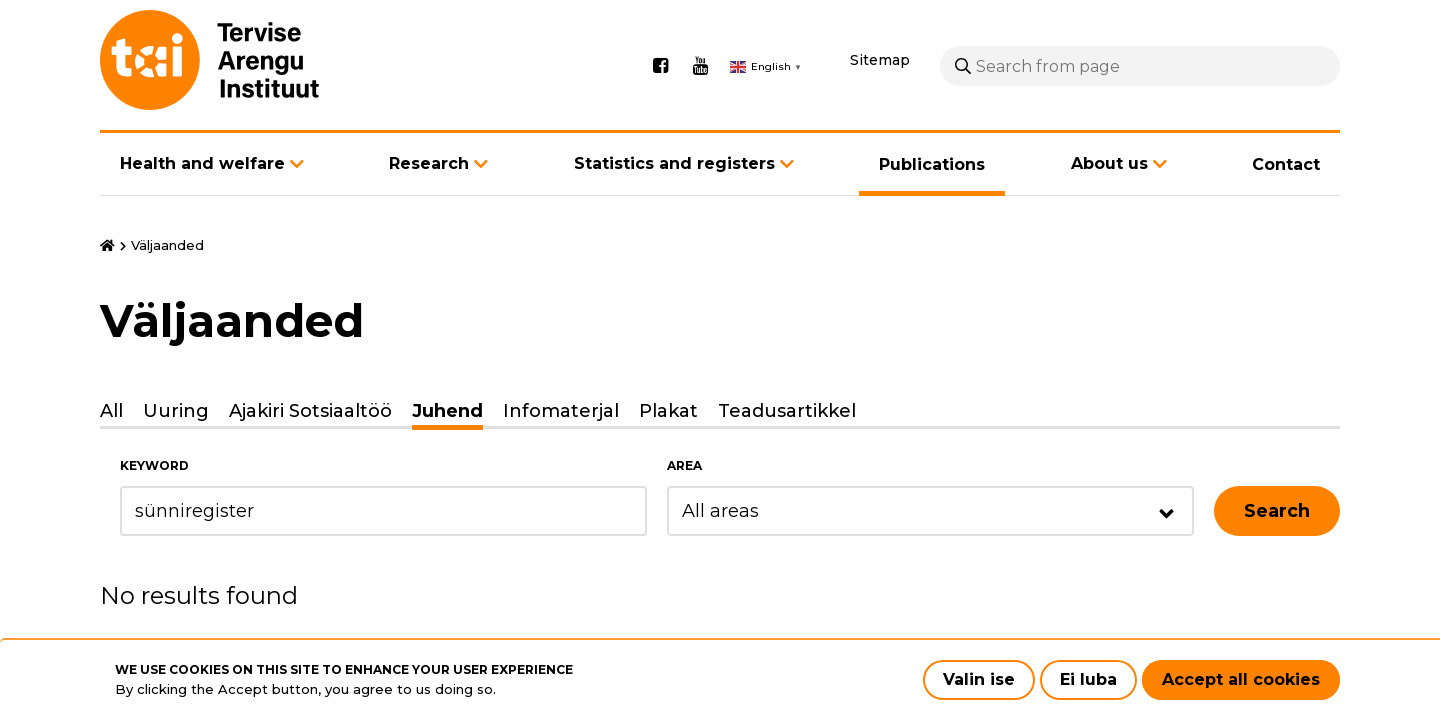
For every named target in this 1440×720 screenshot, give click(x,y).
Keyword (154, 465)
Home (107, 246)
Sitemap (880, 60)
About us (1109, 163)
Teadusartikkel (787, 411)
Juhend (447, 411)
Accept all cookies (1241, 679)
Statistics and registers (674, 163)
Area (684, 465)
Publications (932, 164)
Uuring (176, 411)
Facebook (660, 66)
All (111, 411)
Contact (1286, 164)
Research (429, 163)
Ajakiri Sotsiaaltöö (310, 411)
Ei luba (1088, 679)
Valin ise (979, 679)
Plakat (668, 411)
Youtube (700, 66)
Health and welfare (202, 163)
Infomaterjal (561, 411)
